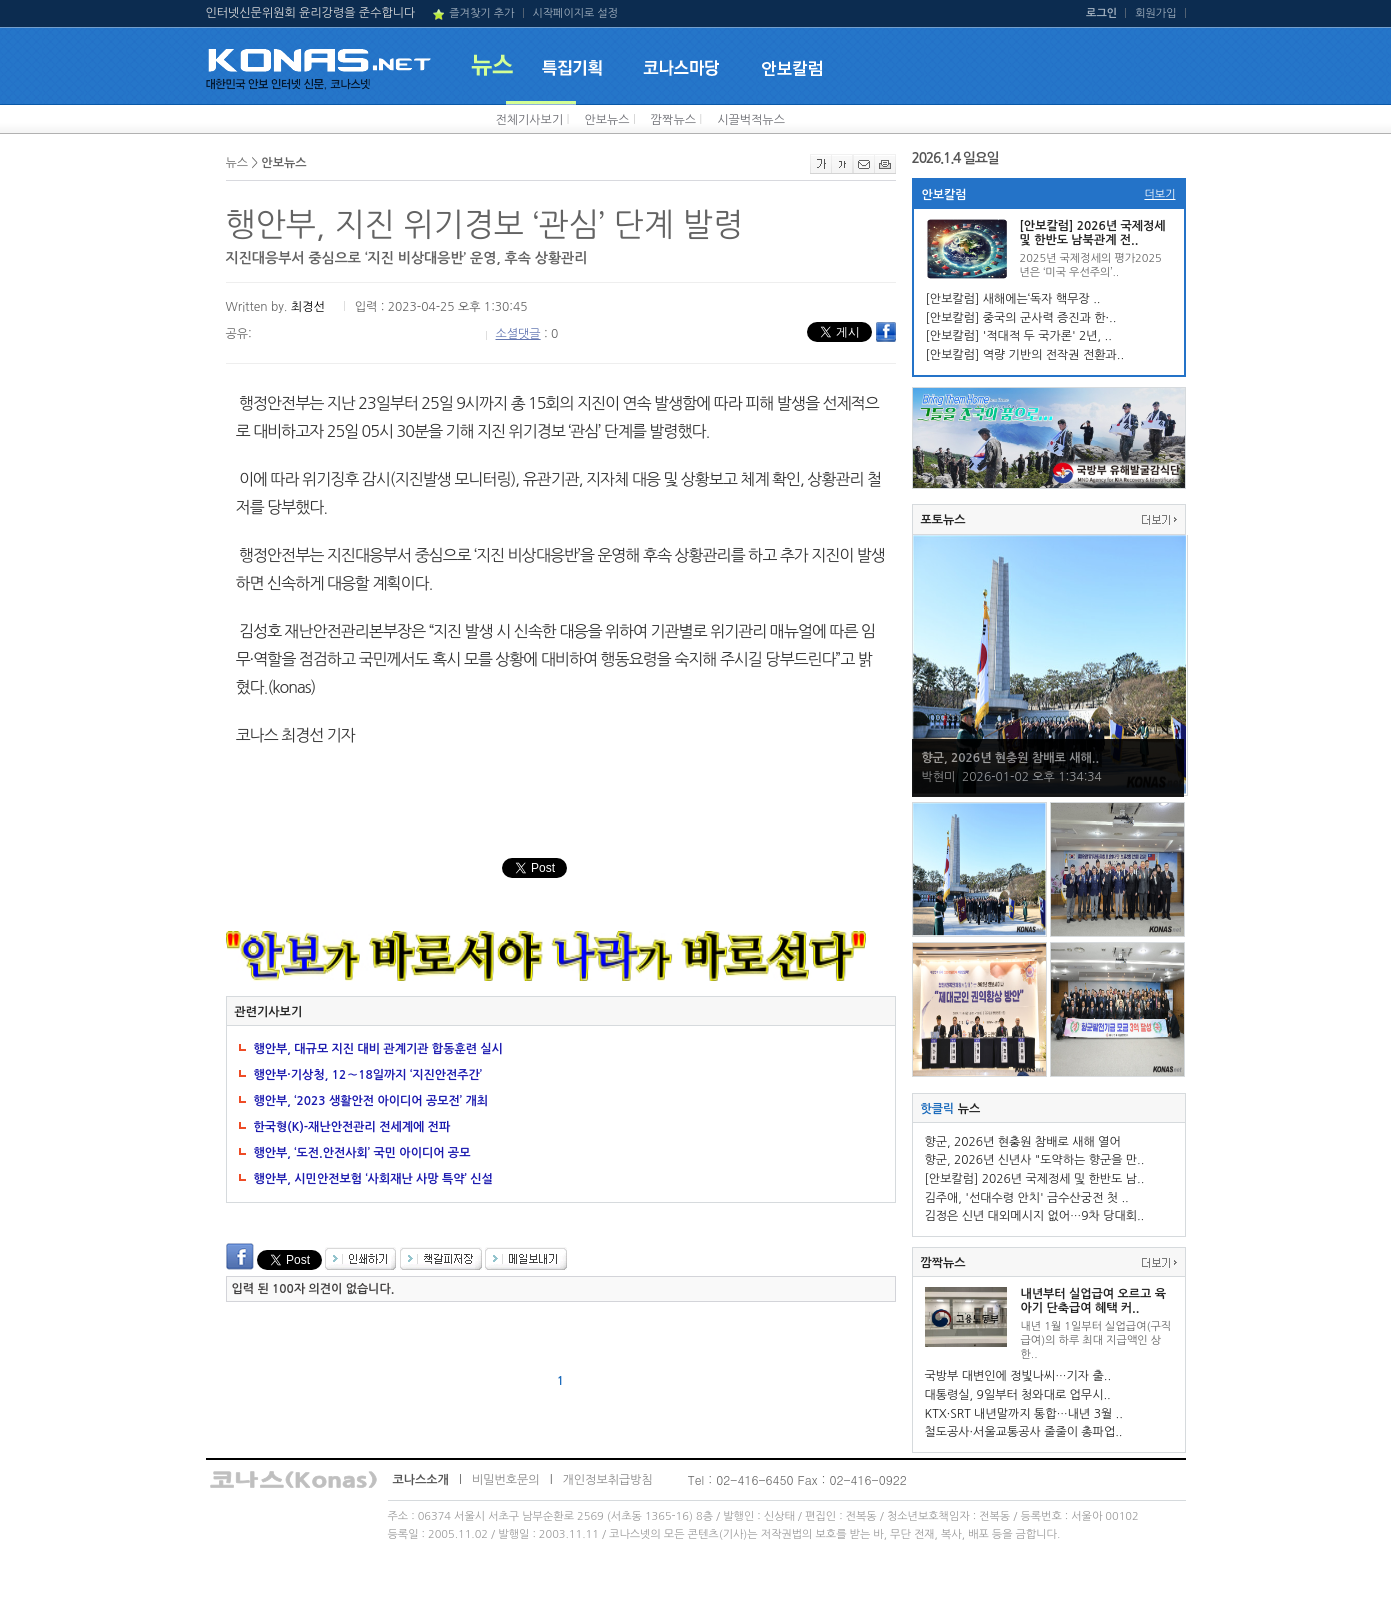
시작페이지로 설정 (575, 13)
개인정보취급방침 (608, 1480)
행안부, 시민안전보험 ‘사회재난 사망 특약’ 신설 (373, 1179)
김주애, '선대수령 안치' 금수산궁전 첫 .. (1027, 1198)
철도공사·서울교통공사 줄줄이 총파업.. (1024, 1432)
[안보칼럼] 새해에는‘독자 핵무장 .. (1013, 299)
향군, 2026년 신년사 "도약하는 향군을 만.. (1035, 1160)
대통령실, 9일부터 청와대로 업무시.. (1018, 1395)
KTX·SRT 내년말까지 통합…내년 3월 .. (1024, 1414)
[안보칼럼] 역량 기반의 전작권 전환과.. (1025, 355)
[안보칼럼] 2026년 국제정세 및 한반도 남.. (1035, 1179)
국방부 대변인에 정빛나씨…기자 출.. (1018, 1376)
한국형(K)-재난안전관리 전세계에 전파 (352, 1127)
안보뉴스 (606, 120)
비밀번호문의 (506, 1480)
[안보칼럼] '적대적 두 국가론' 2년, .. (1019, 336)
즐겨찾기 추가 (481, 13)
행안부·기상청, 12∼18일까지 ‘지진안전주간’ (368, 1075)
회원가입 (1155, 13)
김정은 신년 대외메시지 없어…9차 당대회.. (1035, 1216)
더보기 (1159, 194)
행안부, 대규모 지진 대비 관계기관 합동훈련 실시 (378, 1049)
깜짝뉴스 (673, 120)
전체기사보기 (530, 120)
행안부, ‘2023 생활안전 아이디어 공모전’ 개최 (371, 1101)
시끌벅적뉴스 (751, 120)
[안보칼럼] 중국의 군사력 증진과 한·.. (1021, 318)
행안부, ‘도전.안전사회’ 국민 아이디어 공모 (362, 1153)
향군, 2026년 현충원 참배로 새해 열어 (1023, 1142)
